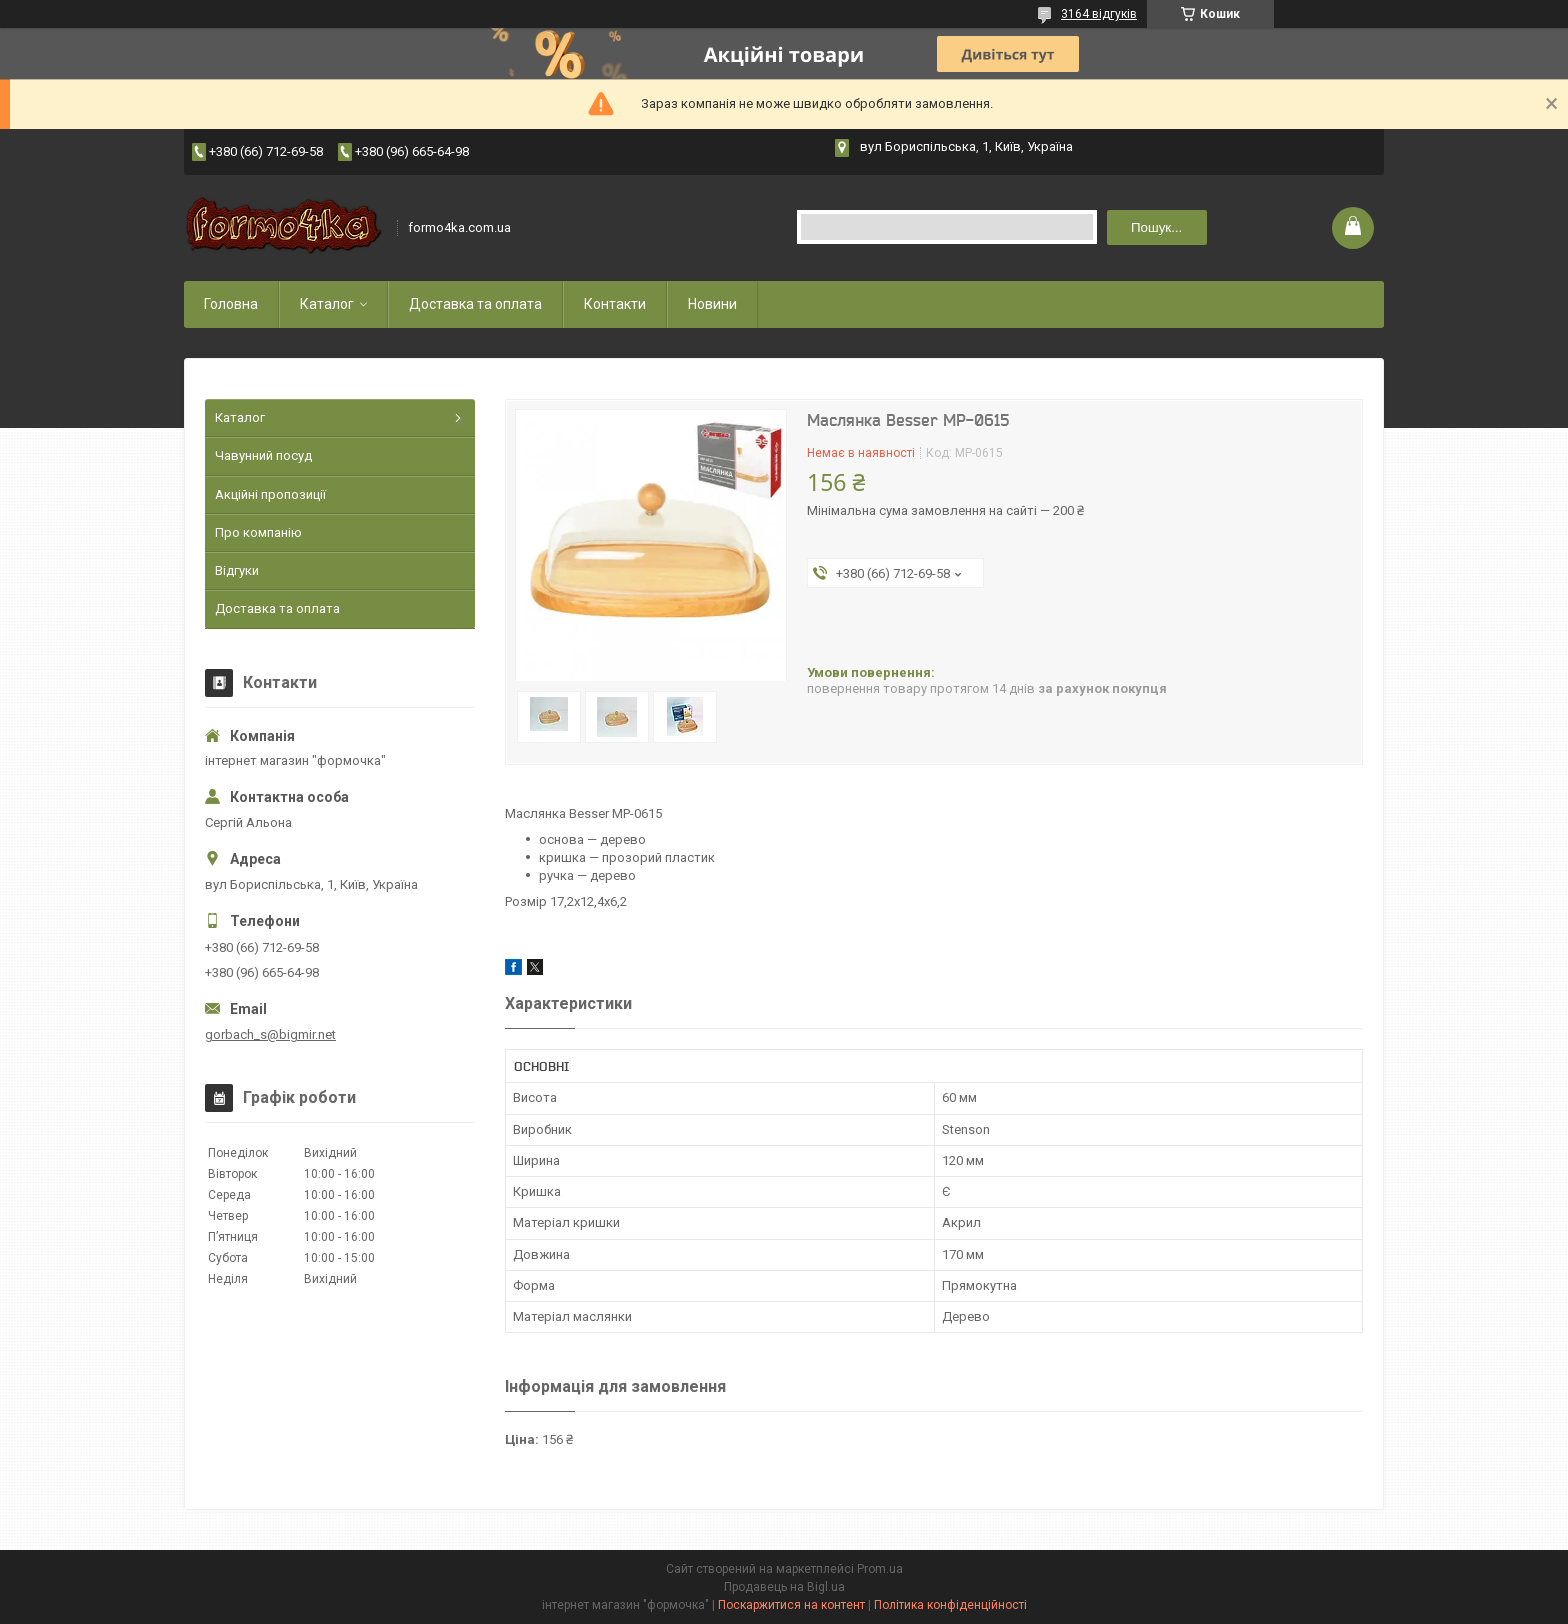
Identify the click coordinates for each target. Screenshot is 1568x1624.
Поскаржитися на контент (791, 1605)
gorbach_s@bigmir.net (270, 1034)
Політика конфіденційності (950, 1605)
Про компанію (258, 532)
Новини (712, 304)
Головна (231, 304)
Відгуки (237, 570)
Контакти (615, 304)
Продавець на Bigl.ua (784, 1587)
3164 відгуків (1099, 14)
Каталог (327, 304)
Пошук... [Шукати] (1156, 227)
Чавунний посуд (263, 455)
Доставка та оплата (475, 304)
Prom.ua (880, 1569)
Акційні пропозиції (270, 494)
